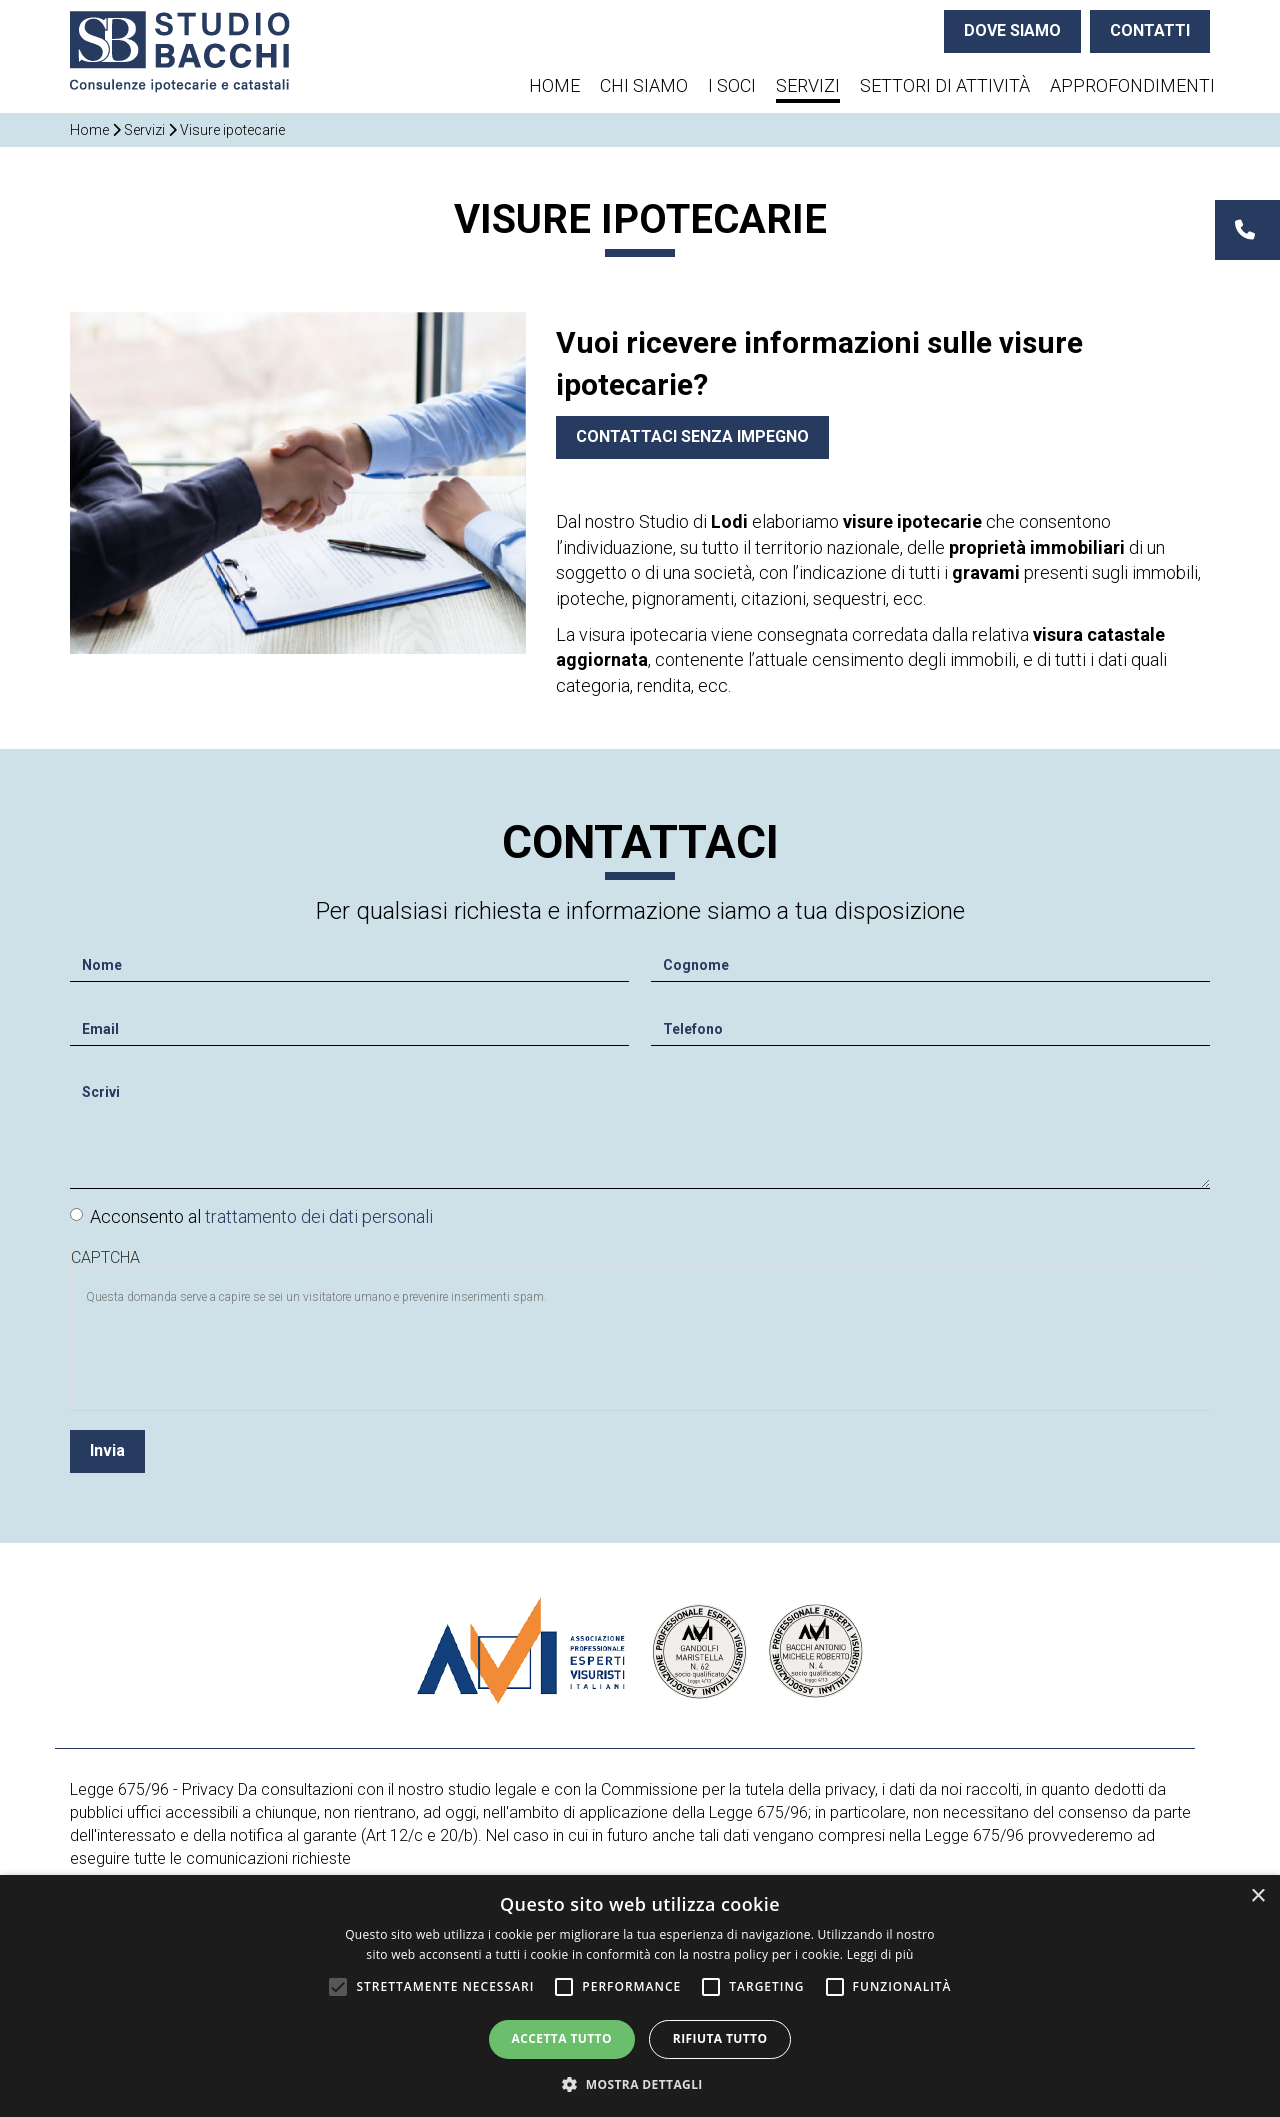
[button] (640, 2083)
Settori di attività (945, 85)
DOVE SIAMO (1012, 30)
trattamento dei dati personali (319, 1211)
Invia (107, 1445)
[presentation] (238, 1350)
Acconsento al (251, 1211)
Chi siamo (644, 85)
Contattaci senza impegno (692, 436)
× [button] (1257, 1896)
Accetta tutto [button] (562, 2038)
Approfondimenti (1132, 85)
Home (554, 85)
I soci (732, 85)
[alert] (640, 1996)
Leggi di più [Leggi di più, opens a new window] (880, 1954)
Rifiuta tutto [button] (720, 2038)
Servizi (808, 85)
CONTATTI (1150, 30)
